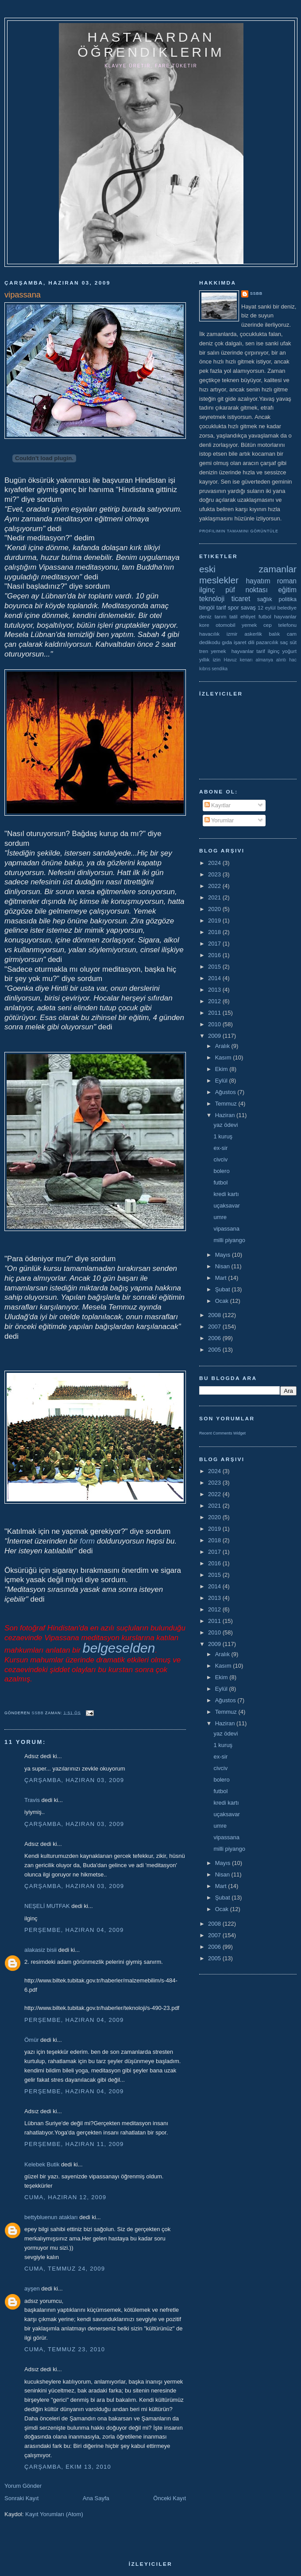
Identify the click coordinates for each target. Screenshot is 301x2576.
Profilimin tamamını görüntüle (238, 531)
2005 (215, 1349)
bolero (221, 1171)
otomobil (225, 625)
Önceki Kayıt (169, 2498)
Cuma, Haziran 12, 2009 (65, 2197)
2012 (215, 1001)
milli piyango (229, 1240)
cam (292, 634)
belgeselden (119, 1647)
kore (204, 625)
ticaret (241, 598)
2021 (215, 897)
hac (293, 659)
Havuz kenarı (238, 659)
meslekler (219, 580)
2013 (215, 989)
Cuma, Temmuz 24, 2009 (64, 2268)
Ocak (222, 1301)
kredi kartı (226, 1194)
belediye (287, 607)
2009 (215, 1035)
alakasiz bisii (40, 1950)
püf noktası (246, 590)
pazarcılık (267, 642)
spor (233, 607)
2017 (215, 943)
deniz (205, 616)
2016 (215, 955)
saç (284, 642)
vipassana (226, 1228)
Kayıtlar (218, 805)
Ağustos (226, 1092)
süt (293, 642)
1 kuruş (222, 1136)
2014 (215, 978)
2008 (215, 1315)
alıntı (281, 659)
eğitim (287, 590)
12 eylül (267, 607)
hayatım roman (271, 581)
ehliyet (247, 616)
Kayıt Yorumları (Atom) (54, 2514)
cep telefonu (280, 625)
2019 (215, 920)
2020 (215, 909)
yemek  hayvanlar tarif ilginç (245, 651)
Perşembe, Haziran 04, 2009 (74, 1930)
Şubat (223, 1289)
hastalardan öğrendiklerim (150, 44)
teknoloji (211, 598)
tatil (233, 616)
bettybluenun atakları (51, 2217)
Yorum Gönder (23, 2485)
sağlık (264, 599)
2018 (215, 932)
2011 (215, 1012)
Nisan (223, 1266)
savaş (248, 607)
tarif (221, 607)
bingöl (207, 607)
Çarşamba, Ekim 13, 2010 (67, 2466)
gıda (227, 642)
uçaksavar (226, 1205)
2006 (215, 1338)
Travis (32, 1800)
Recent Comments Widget (222, 1433)
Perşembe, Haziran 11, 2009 (74, 2144)
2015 (215, 966)
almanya (264, 659)
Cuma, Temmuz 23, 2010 (64, 2349)
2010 (215, 1024)
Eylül (222, 1080)
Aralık (223, 1046)
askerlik (253, 634)
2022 (215, 886)
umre (220, 1217)
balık (274, 634)
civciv (220, 1159)
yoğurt (289, 651)
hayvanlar (285, 616)
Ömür (31, 2040)
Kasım (224, 1057)
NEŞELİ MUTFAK (47, 1906)
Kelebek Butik (42, 2164)
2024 (215, 863)
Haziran (225, 1115)
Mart (221, 1277)
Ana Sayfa (96, 2498)
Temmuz (227, 1103)
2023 (215, 874)
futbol (265, 616)
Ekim (222, 1069)
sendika (220, 668)
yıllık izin (209, 659)
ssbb (256, 293)
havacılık (209, 634)
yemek (249, 625)
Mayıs (223, 1254)
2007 (215, 1326)
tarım (221, 616)
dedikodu (209, 642)
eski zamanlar (248, 569)
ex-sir (220, 1148)
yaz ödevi (225, 1125)
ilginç (207, 590)
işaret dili (244, 642)
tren (203, 651)
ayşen (32, 2288)
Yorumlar (219, 820)
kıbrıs (204, 668)
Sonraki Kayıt (21, 2498)
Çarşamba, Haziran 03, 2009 (74, 1780)
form (88, 1541)
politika (288, 599)
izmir (232, 634)
